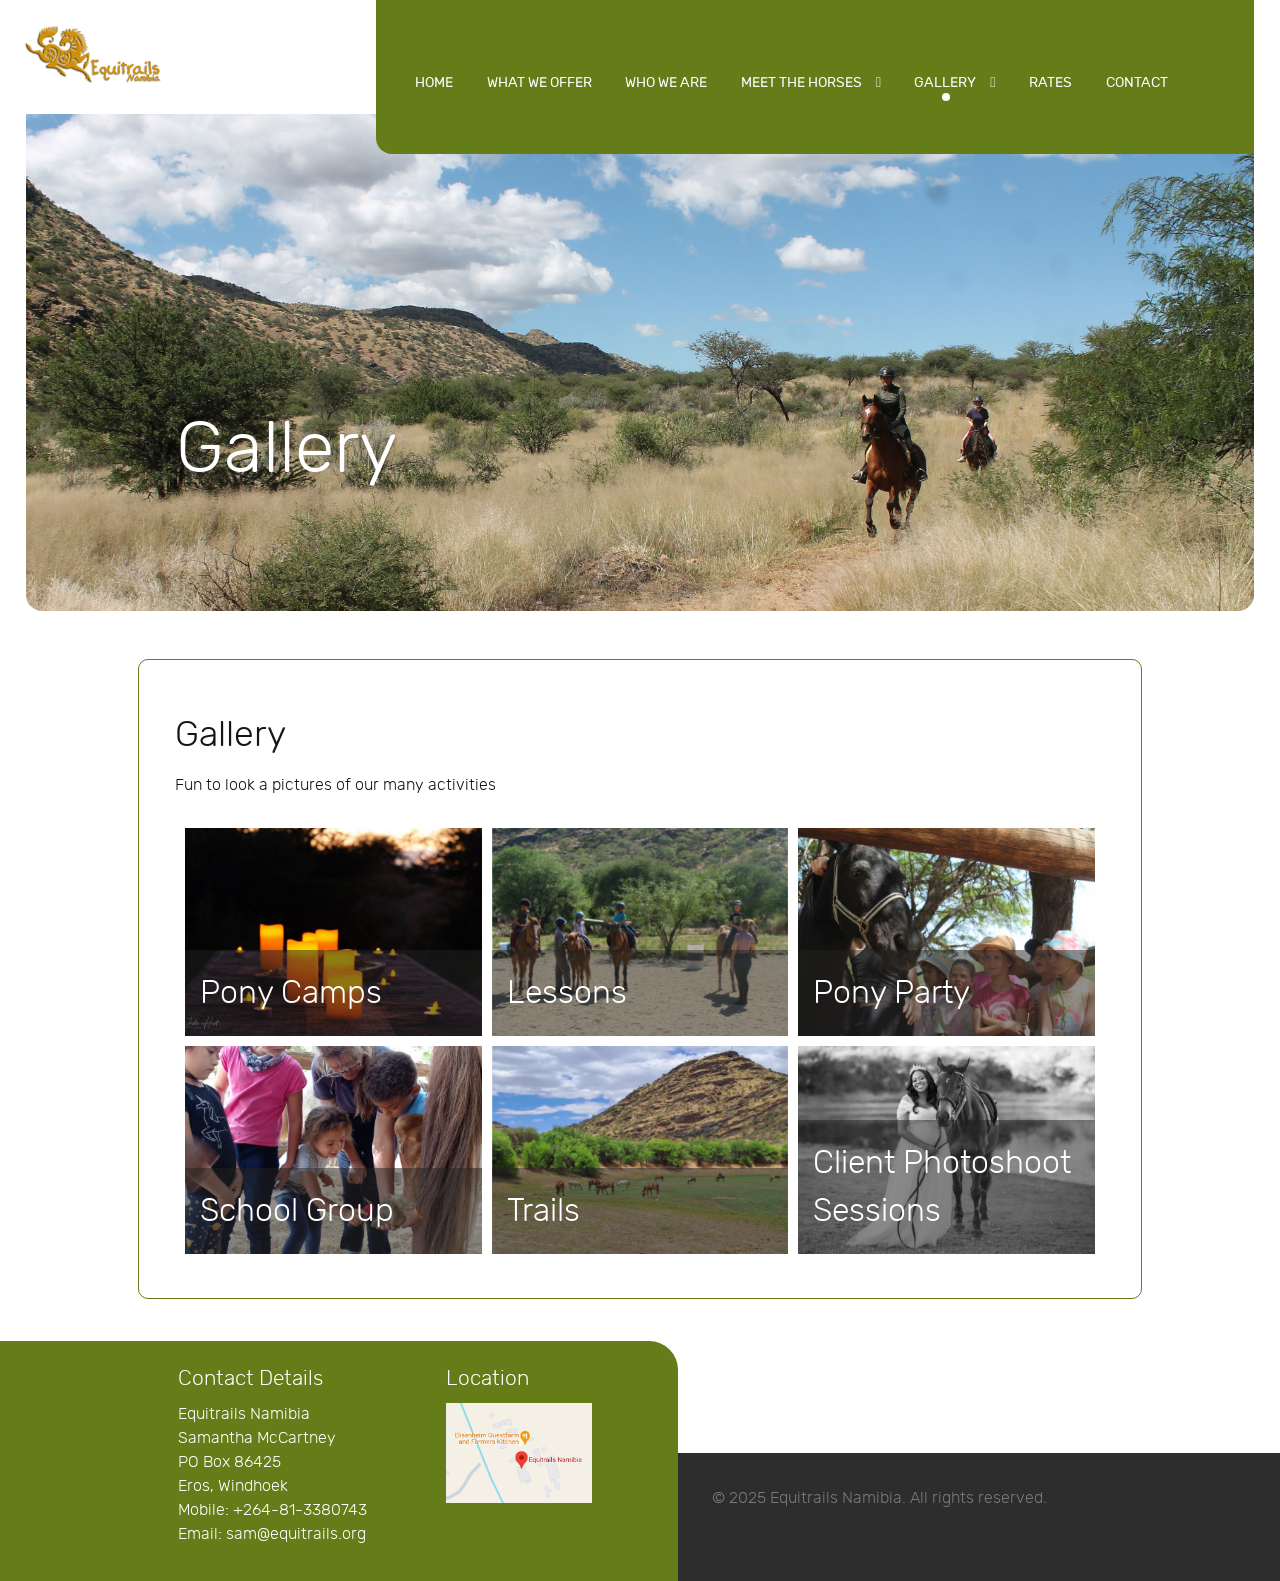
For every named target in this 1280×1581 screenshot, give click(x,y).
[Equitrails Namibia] (93, 52)
